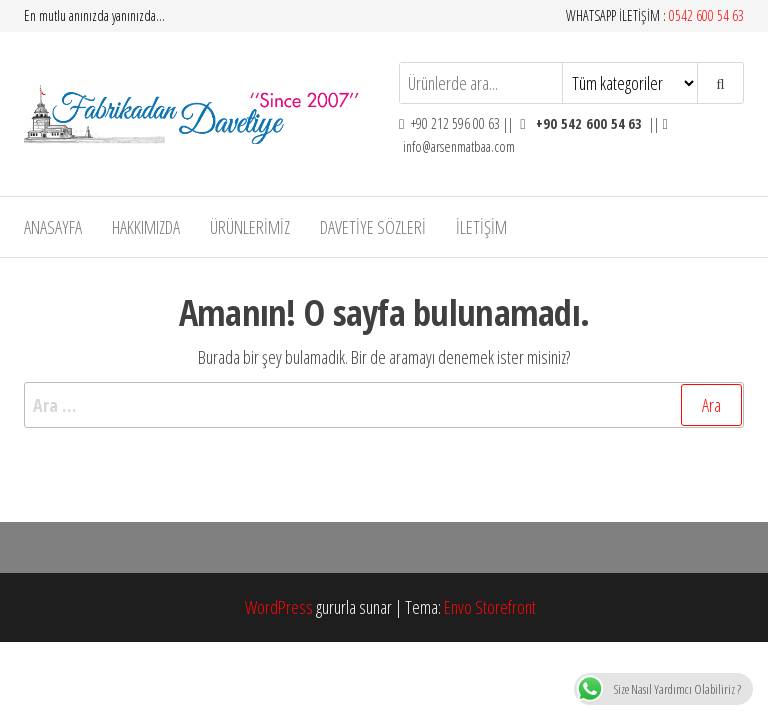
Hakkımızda (146, 227)
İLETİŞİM (481, 227)
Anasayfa (53, 227)
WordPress (279, 607)
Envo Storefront (490, 607)
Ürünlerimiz (250, 227)
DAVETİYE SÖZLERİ (373, 227)
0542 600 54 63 (706, 15)
